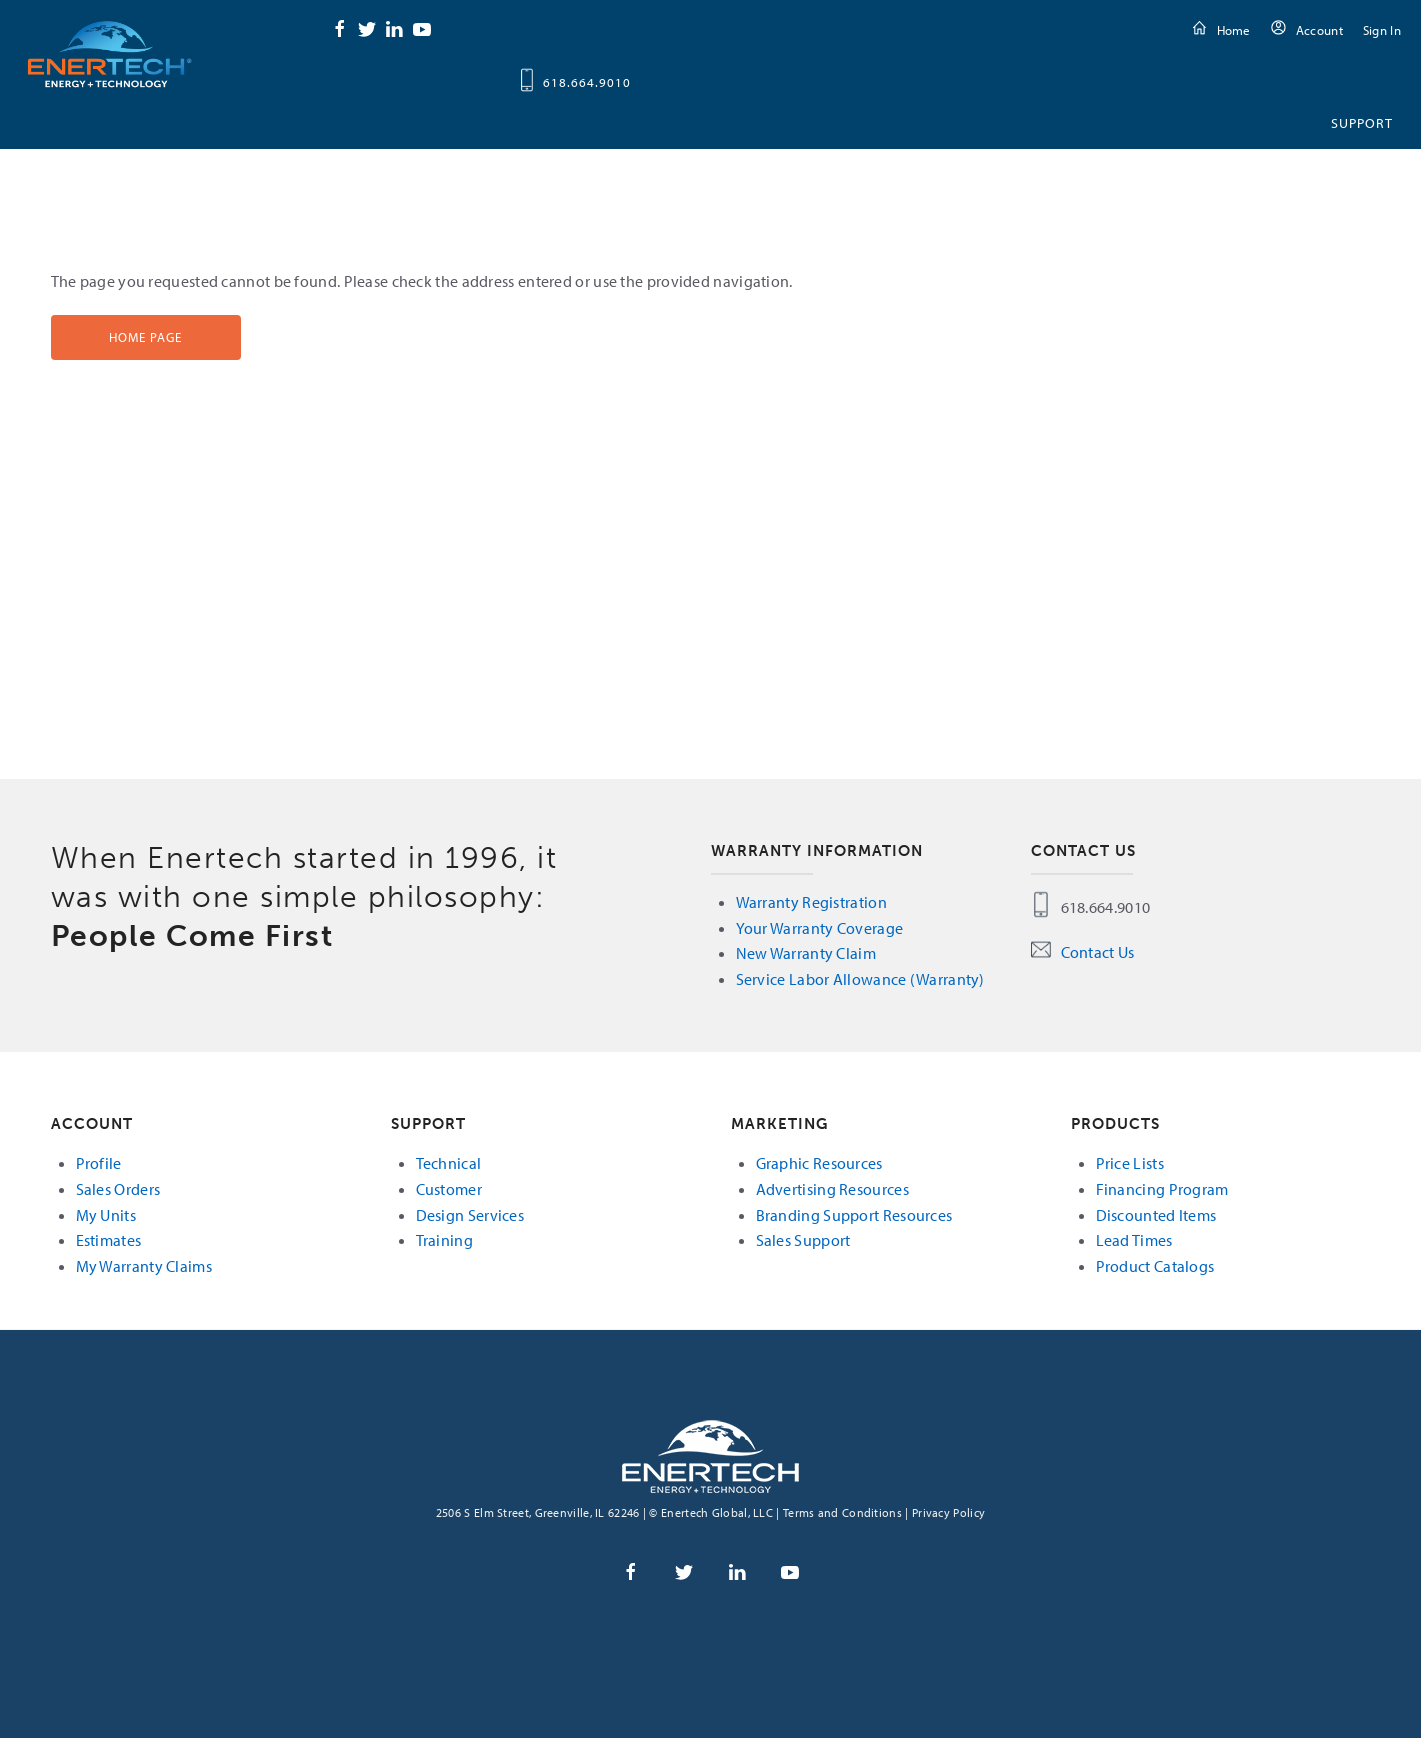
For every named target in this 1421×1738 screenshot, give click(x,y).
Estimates (109, 1240)
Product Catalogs (1155, 1266)
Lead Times (1134, 1240)
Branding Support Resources (854, 1215)
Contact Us (1098, 952)
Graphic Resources (819, 1163)
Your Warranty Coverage (820, 928)
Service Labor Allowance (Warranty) (860, 979)
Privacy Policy (948, 1512)
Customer (449, 1189)
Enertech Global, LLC (110, 53)
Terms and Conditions (842, 1512)
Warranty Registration (811, 902)
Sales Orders (118, 1189)
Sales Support (803, 1240)
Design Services (470, 1215)
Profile (99, 1163)
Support (1362, 123)
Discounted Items (1156, 1215)
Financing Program (1162, 1189)
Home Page (145, 337)
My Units (106, 1215)
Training (444, 1240)
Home (1234, 30)
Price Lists (1130, 1163)
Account (1319, 30)
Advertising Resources (832, 1189)
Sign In (1382, 30)
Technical (449, 1163)
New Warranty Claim (806, 953)
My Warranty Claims (144, 1266)
